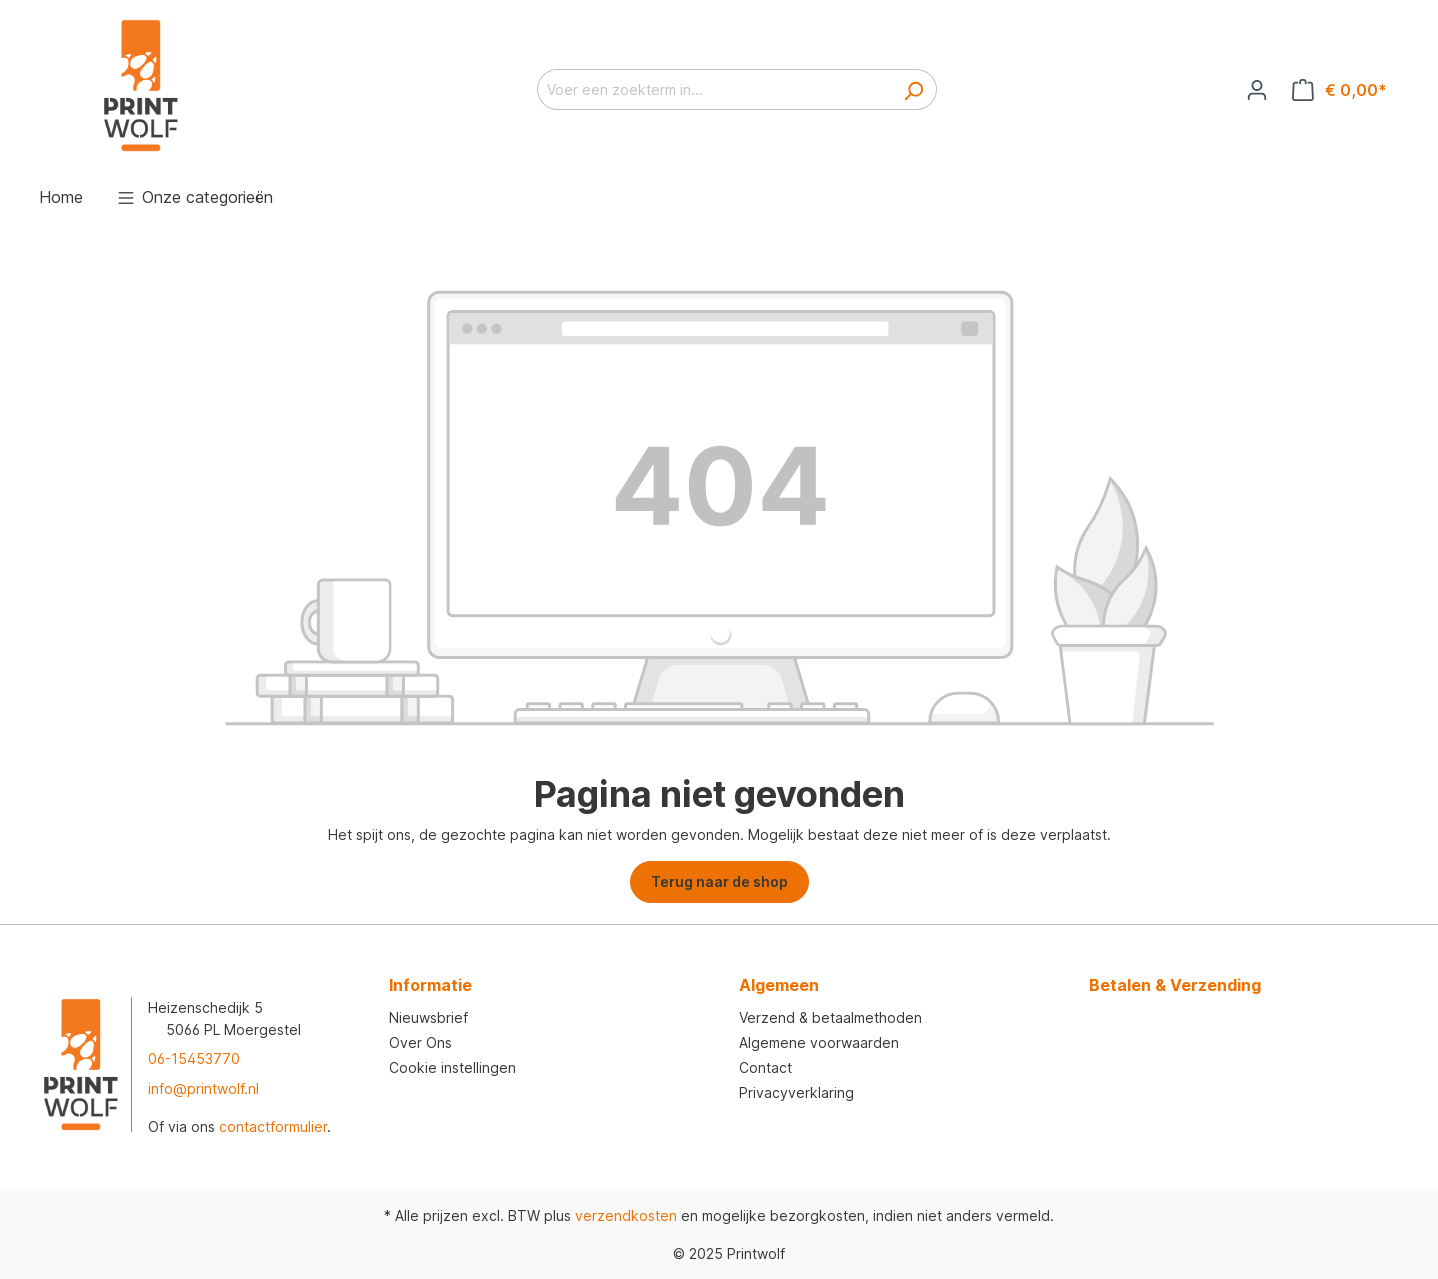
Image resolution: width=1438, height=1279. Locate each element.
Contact (765, 1067)
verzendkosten (626, 1215)
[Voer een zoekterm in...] (714, 89)
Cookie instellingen (452, 1067)
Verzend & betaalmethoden (830, 1017)
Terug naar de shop (719, 881)
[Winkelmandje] (1339, 90)
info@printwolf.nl (203, 1088)
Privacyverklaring (796, 1092)
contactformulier (273, 1126)
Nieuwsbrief (428, 1017)
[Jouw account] (1257, 90)
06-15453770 (194, 1058)
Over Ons (420, 1042)
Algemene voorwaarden (819, 1042)
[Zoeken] (913, 89)
